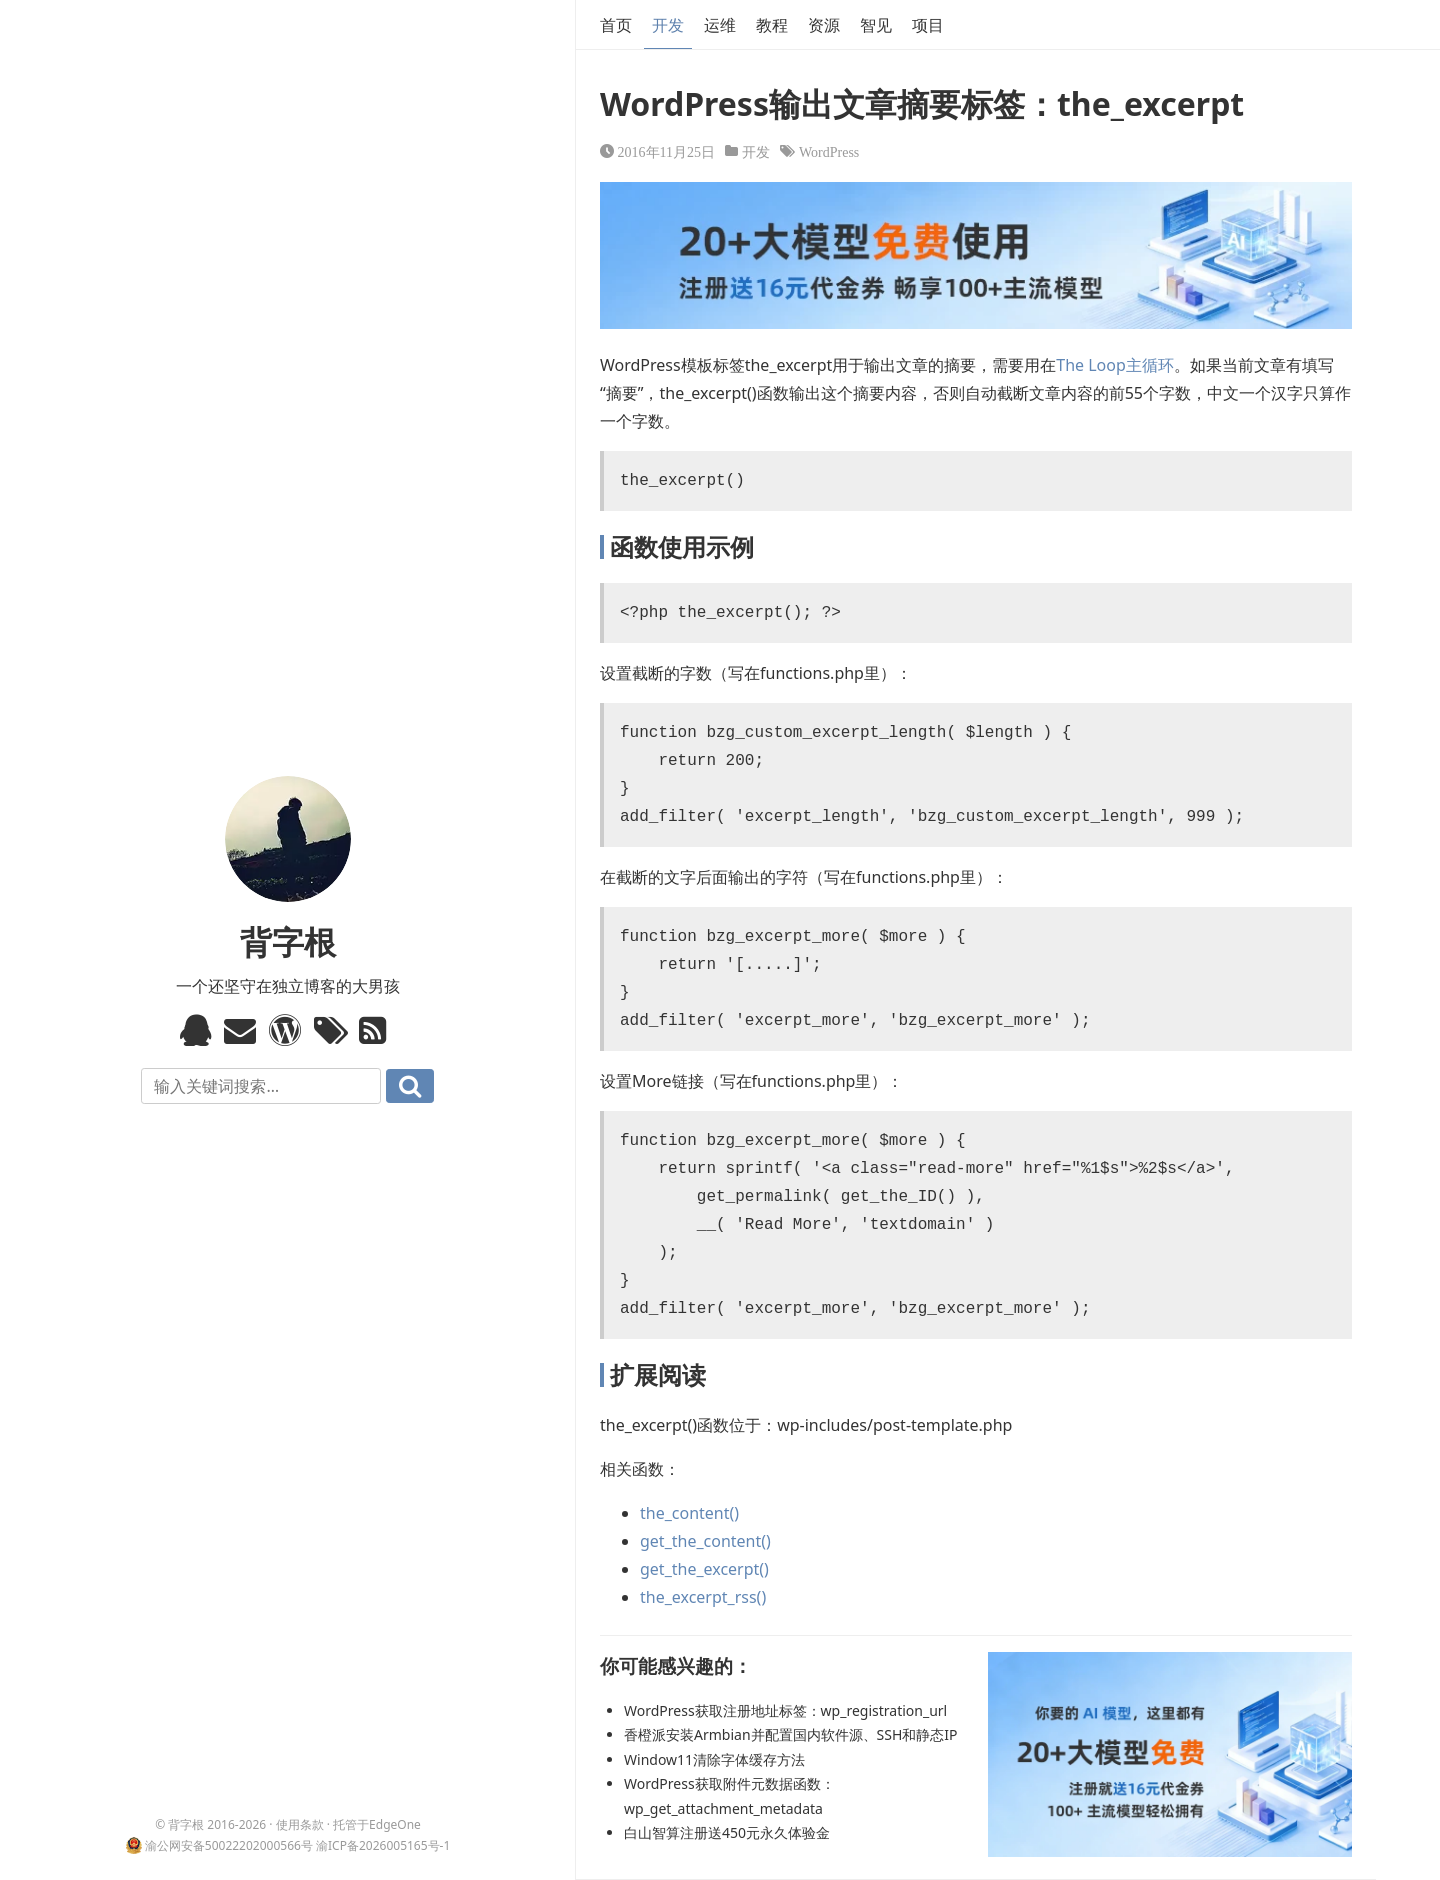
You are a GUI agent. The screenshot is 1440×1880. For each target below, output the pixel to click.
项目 (928, 25)
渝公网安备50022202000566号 (229, 1845)
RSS (377, 1030)
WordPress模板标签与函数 (287, 1030)
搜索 (410, 1086)
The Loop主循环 (1115, 365)
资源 (824, 25)
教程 (772, 25)
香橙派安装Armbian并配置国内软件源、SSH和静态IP (791, 1734)
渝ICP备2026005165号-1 (383, 1845)
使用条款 (300, 1824)
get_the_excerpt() (704, 1569)
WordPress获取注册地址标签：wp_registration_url (785, 1710)
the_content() (689, 1513)
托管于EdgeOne (377, 1824)
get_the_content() (705, 1541)
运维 (720, 25)
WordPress (829, 151)
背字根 (288, 941)
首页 (616, 25)
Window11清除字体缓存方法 (714, 1759)
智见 (876, 25)
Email (242, 1030)
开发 (668, 25)
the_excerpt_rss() (703, 1597)
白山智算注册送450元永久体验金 (727, 1832)
